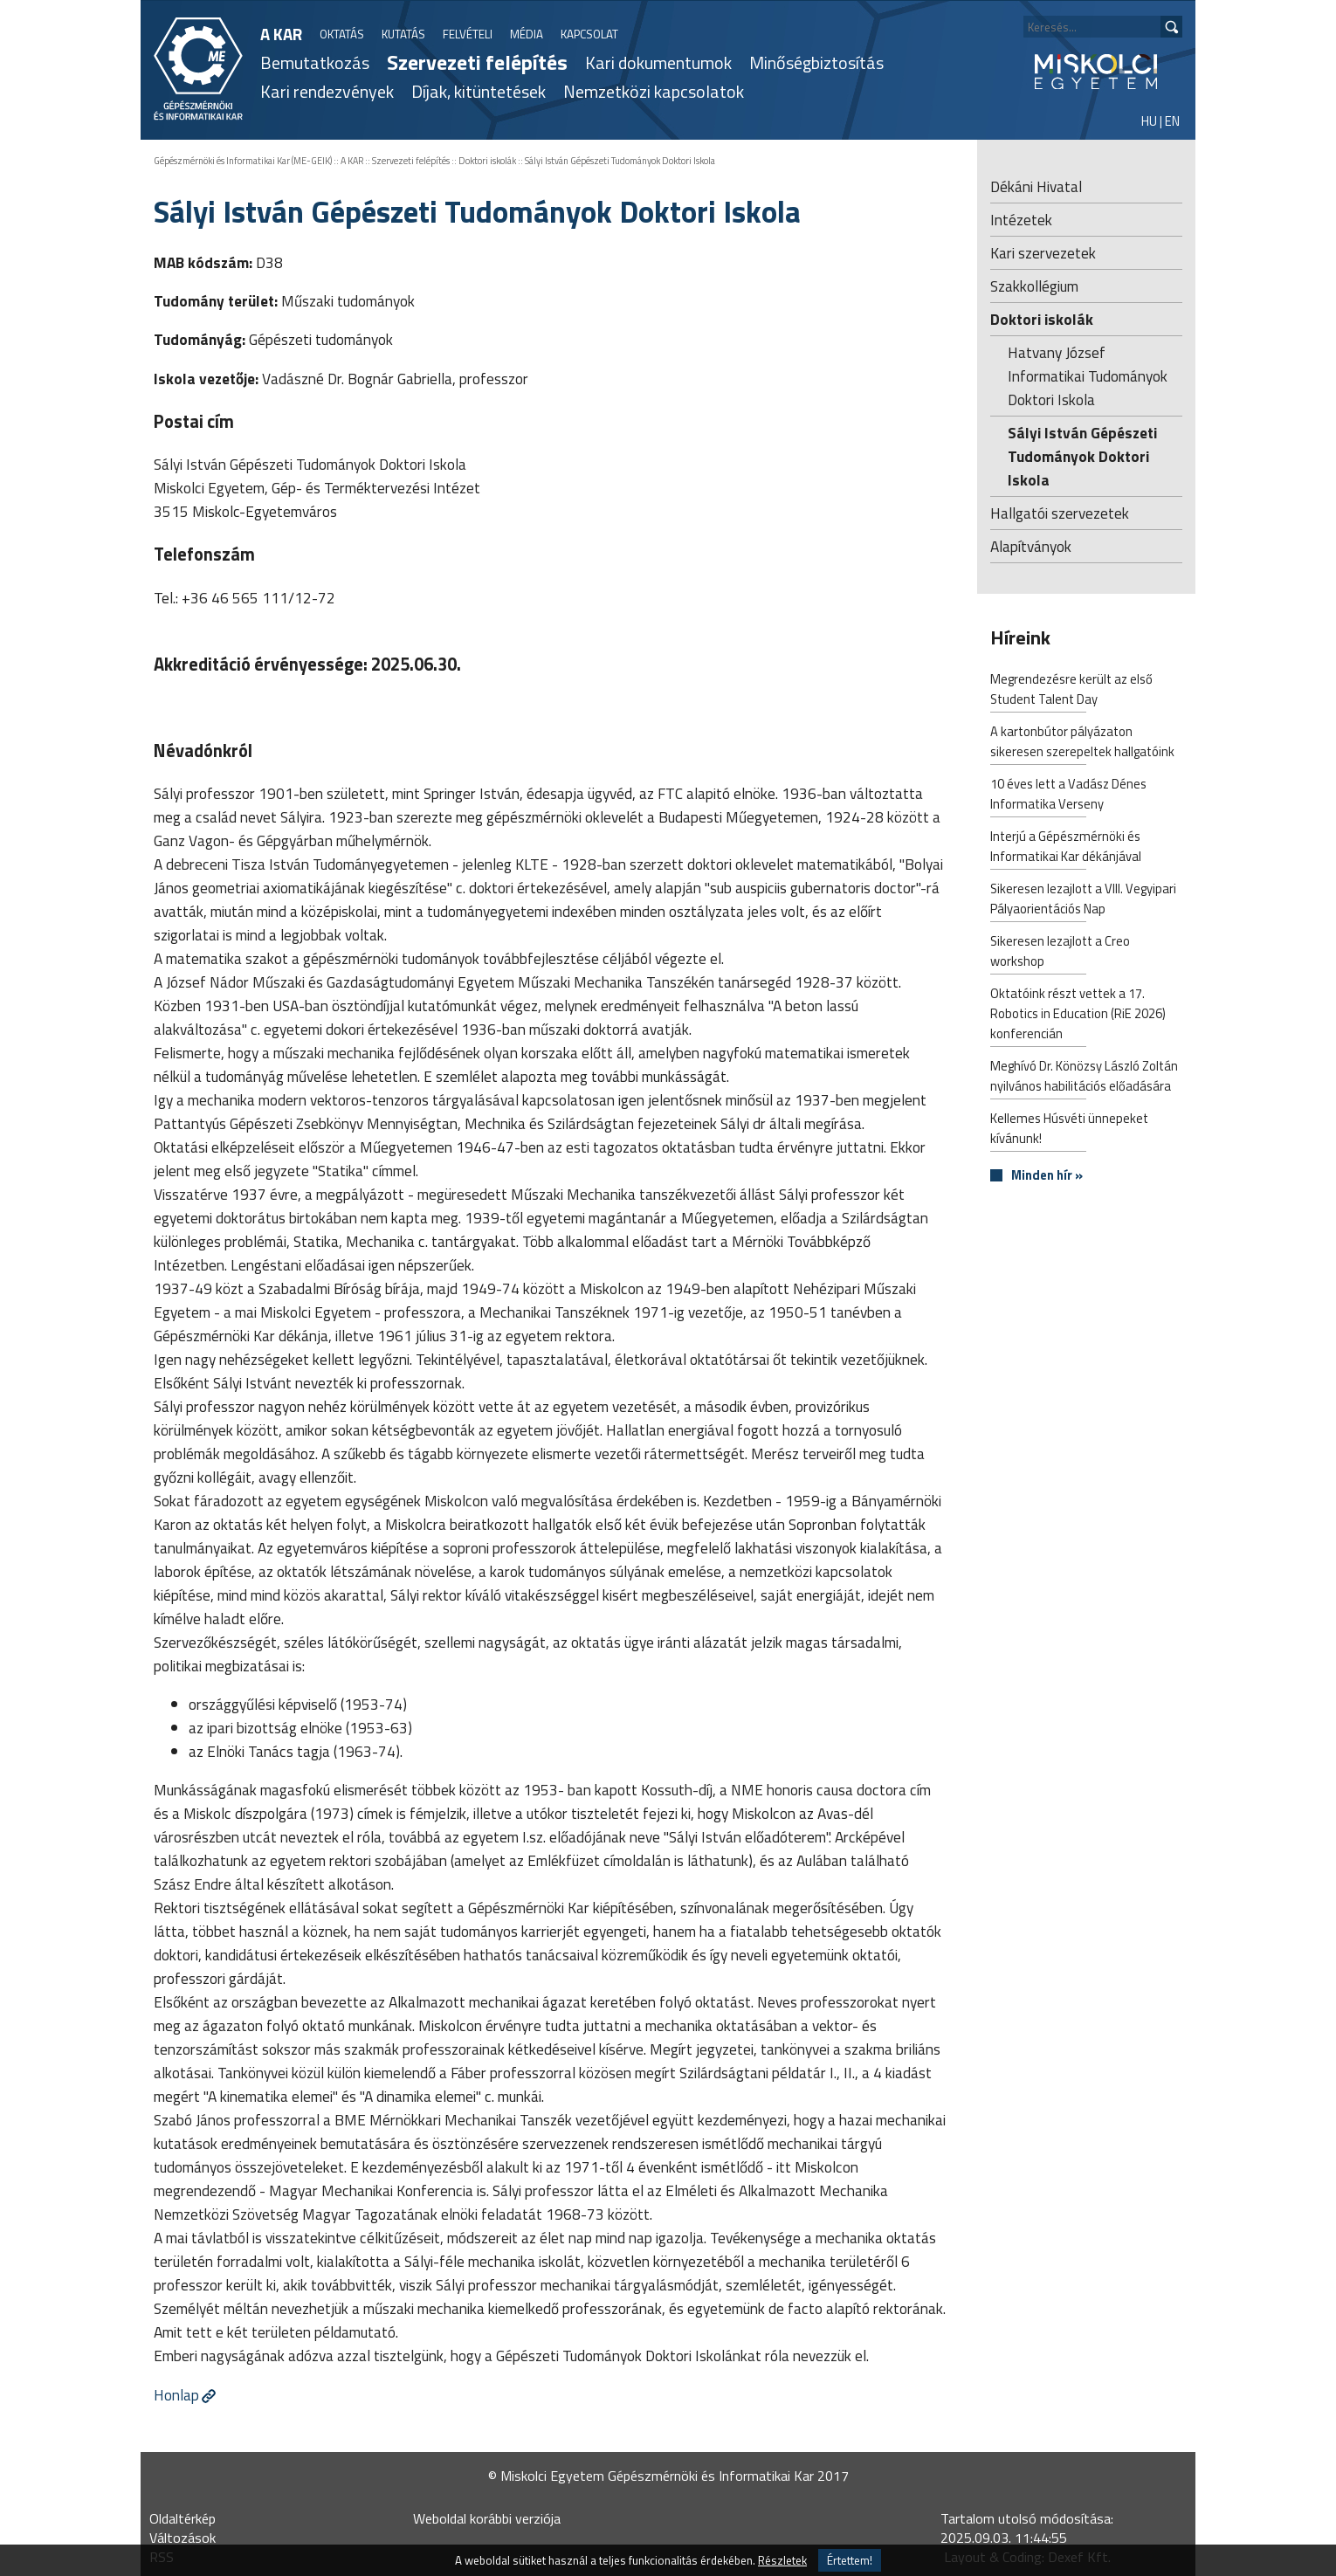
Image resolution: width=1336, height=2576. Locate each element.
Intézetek (1021, 219)
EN (1172, 121)
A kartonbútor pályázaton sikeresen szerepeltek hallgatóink (1082, 743)
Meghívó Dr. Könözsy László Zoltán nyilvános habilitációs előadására (1084, 1077)
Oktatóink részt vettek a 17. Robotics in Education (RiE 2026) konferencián (1078, 1015)
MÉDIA (526, 34)
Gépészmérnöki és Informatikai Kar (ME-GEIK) (243, 161)
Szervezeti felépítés (477, 62)
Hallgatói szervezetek (1059, 513)
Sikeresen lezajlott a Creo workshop (1060, 953)
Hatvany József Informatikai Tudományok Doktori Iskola (1087, 376)
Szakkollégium (1034, 286)
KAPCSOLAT (589, 34)
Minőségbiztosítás (816, 62)
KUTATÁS (403, 34)
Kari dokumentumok (658, 62)
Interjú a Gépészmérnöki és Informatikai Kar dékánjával (1065, 848)
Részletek (782, 2560)
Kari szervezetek (1043, 253)
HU (1149, 121)
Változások (182, 2537)
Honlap (176, 2395)
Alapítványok (1030, 546)
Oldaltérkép (182, 2518)
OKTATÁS (342, 34)
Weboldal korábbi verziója (487, 2518)
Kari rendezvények (327, 91)
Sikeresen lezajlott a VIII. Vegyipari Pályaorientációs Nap (1083, 900)
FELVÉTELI (467, 34)
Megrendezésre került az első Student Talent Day (1071, 691)
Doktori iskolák (487, 161)
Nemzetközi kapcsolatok (653, 91)
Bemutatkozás (314, 62)
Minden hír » (1047, 1175)
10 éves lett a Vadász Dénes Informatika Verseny (1068, 795)
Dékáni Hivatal (1036, 186)
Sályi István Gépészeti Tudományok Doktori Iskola (620, 161)
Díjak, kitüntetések (478, 91)
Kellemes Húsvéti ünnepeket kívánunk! (1069, 1130)
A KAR (281, 34)
